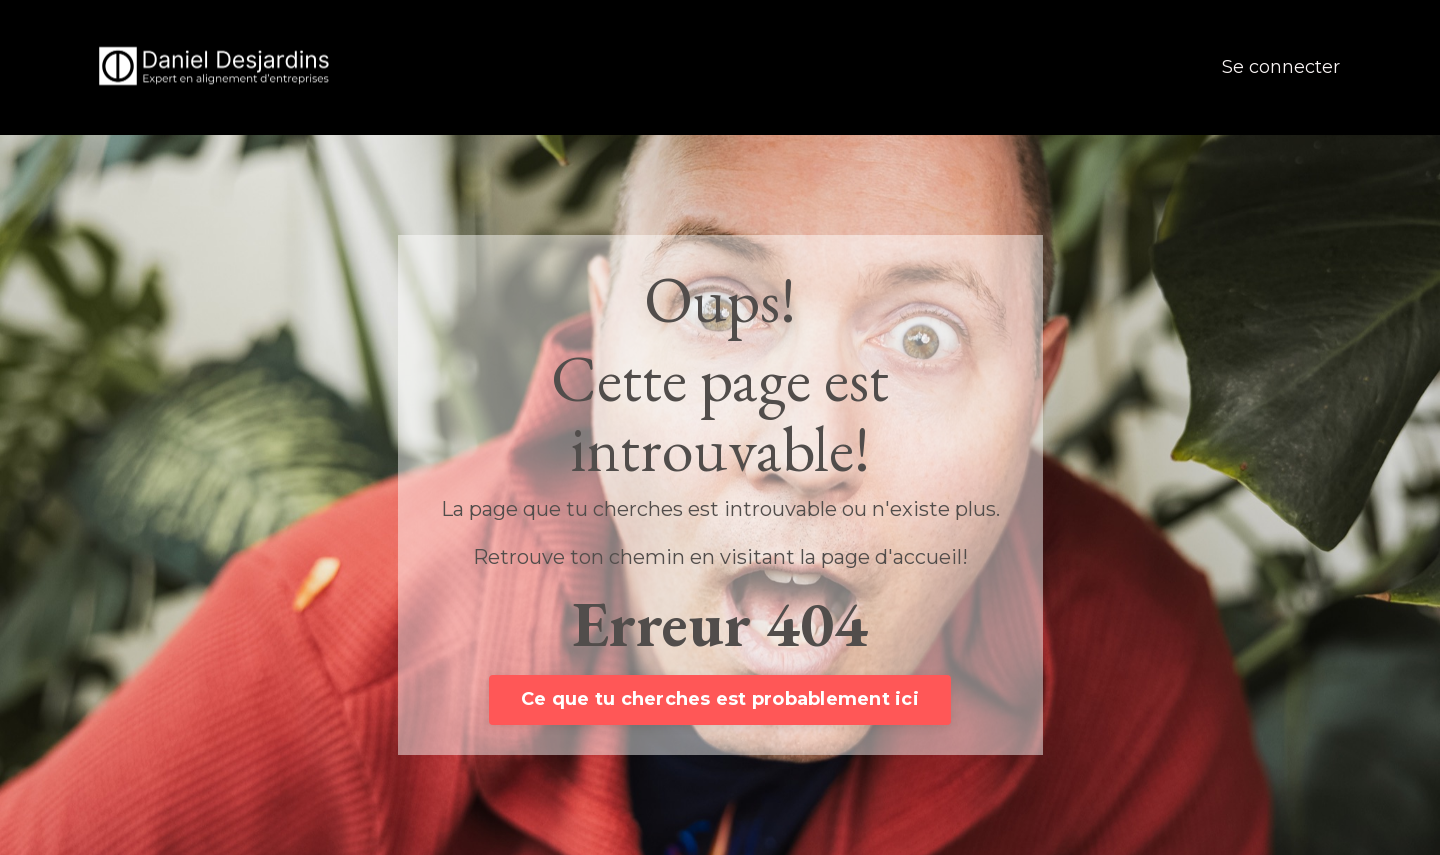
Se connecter (1281, 67)
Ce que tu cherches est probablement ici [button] (720, 699)
